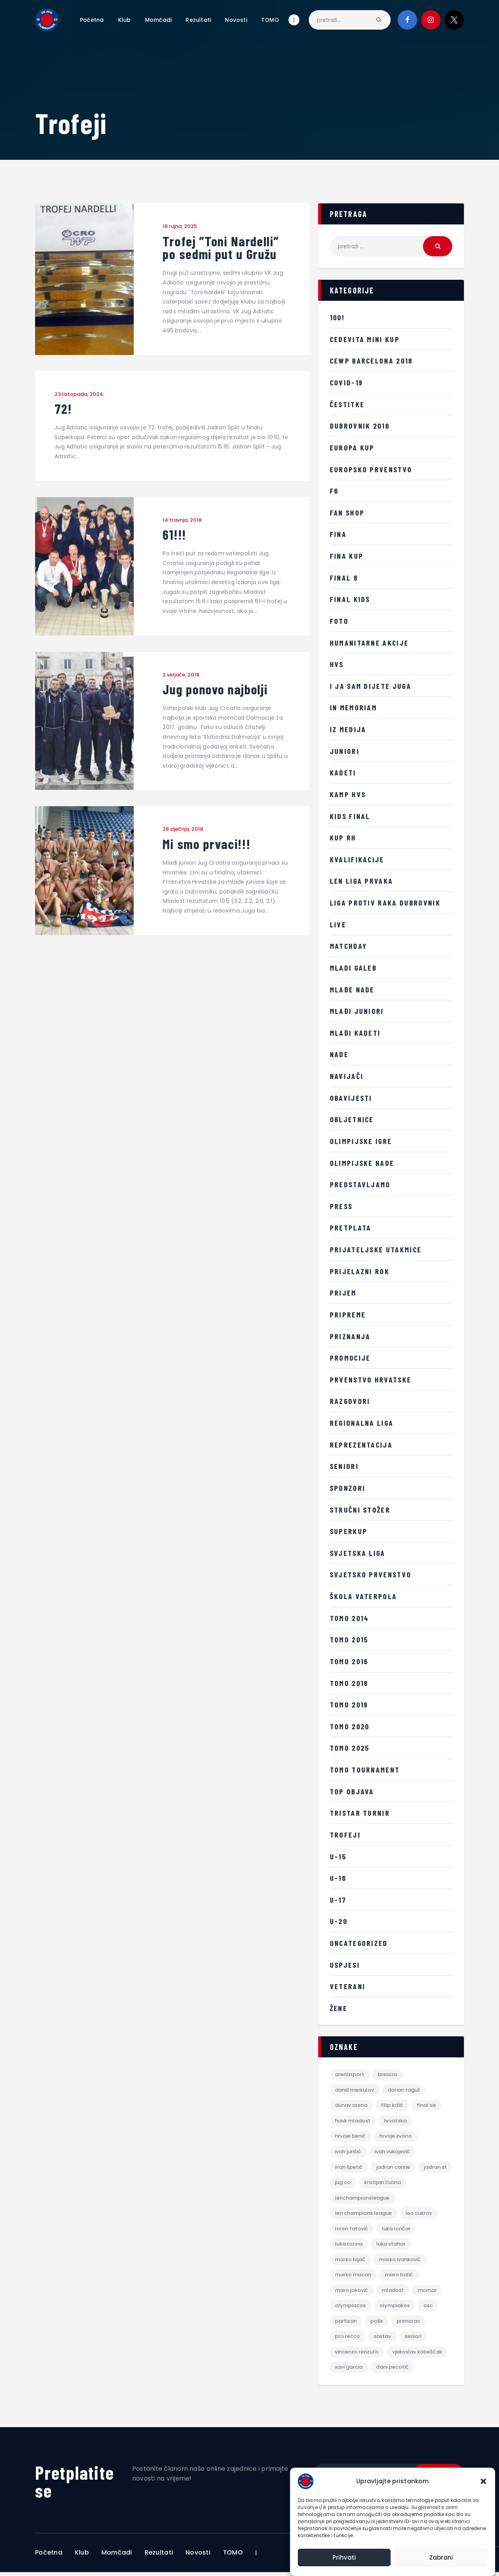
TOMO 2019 (349, 1704)
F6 (334, 490)
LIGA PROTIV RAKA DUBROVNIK (386, 902)
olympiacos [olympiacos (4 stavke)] (350, 2308)
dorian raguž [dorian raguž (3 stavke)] (404, 2090)
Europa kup (352, 447)
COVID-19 (347, 382)
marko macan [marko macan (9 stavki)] (353, 2277)
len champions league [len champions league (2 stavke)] (363, 2215)
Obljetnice (352, 1119)
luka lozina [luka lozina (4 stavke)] (349, 2246)
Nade (339, 1054)
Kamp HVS (348, 794)
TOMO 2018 (349, 1683)
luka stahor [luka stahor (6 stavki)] (391, 2246)
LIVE (338, 924)
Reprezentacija (362, 1444)
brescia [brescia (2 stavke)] (387, 2074)
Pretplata (351, 1227)
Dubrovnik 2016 (360, 425)
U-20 (339, 1921)
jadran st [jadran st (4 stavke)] (346, 2184)
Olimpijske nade (362, 1162)
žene (339, 2008)
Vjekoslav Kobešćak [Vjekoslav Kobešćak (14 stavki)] (417, 2355)
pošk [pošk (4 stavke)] (377, 2324)
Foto (339, 620)
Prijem (343, 1292)
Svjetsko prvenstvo (371, 1574)
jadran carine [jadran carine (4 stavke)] (394, 2168)
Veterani (348, 1986)
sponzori (348, 1487)
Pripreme (348, 1314)
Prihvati (344, 2557)
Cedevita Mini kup (365, 339)
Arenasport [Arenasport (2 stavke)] (350, 2074)
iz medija (348, 729)
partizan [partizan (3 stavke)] (346, 2324)
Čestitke (347, 404)
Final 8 (344, 577)
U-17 (338, 1899)
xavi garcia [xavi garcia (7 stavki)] (349, 2371)
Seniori (344, 1466)
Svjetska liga (358, 1552)
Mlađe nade (352, 989)
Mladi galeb (354, 967)
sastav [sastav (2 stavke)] (382, 2339)
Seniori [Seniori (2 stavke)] (413, 2339)
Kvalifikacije (357, 859)
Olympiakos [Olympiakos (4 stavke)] (395, 2308)
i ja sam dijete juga (371, 685)
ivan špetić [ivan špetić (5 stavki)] (349, 2168)
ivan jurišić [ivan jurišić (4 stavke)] (348, 2152)
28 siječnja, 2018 (183, 831)
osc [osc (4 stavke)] (428, 2308)
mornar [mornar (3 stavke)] (427, 2293)
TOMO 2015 (349, 1639)
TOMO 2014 (350, 1618)
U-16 (338, 1877)
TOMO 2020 (350, 1726)
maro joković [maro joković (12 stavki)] (351, 2293)
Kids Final (350, 816)
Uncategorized (359, 1942)
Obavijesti (351, 1097)
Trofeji (345, 1834)
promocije (351, 1357)
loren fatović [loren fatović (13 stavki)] (351, 2230)
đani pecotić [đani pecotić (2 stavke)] (393, 2371)
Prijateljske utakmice (376, 1249)
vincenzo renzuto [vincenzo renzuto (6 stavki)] (357, 2355)
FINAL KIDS (350, 599)
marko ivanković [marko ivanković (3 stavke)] (400, 2261)
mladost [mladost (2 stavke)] (393, 2293)
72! (64, 410)
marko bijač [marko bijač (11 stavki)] (350, 2261)
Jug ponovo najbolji (217, 691)
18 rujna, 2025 (180, 226)
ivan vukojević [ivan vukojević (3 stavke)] (392, 2152)
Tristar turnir (360, 1812)
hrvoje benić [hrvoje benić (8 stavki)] (350, 2137)
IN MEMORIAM (354, 707)
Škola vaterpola (364, 1596)
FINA (338, 534)
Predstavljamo (360, 1184)
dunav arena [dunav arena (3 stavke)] (351, 2106)
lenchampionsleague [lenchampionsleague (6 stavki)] (362, 2199)
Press (341, 1206)
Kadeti (343, 772)
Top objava (352, 1791)
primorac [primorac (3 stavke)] (409, 2324)
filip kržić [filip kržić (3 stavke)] (392, 2106)
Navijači (347, 1076)
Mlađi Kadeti (355, 1032)
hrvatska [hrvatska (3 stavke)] (395, 2121)
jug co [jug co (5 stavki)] (380, 2184)
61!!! (175, 536)
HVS (337, 664)
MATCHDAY (349, 945)
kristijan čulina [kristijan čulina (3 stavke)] (419, 2184)
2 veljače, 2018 (181, 676)
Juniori (345, 751)
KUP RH (343, 837)
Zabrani (441, 2557)
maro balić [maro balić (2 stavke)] (399, 2277)
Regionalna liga (363, 1422)
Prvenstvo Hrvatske (371, 1379)
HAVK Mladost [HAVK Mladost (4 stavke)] (353, 2121)
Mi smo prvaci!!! (208, 846)
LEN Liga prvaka (362, 880)
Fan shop (347, 512)
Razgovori (350, 1400)
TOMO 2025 (350, 1747)
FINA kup (347, 555)
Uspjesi (345, 1964)
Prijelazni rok (360, 1271)
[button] (483, 2481)
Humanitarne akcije (370, 642)
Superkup (349, 1531)
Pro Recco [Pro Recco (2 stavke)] (347, 2339)
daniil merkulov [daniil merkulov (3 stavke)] (354, 2090)
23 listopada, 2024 (79, 395)
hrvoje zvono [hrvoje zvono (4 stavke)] (396, 2137)
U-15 (338, 1856)
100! (337, 317)
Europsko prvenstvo (371, 469)
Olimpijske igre (361, 1141)
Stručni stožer (360, 1509)
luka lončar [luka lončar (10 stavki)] (396, 2230)
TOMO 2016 (349, 1661)
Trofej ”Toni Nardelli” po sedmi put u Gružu (223, 248)
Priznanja (351, 1336)
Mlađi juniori (357, 1010)
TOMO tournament (365, 1769)
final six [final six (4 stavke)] (426, 2106)
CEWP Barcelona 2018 (373, 360)
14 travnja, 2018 (182, 521)
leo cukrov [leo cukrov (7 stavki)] (419, 2215)
